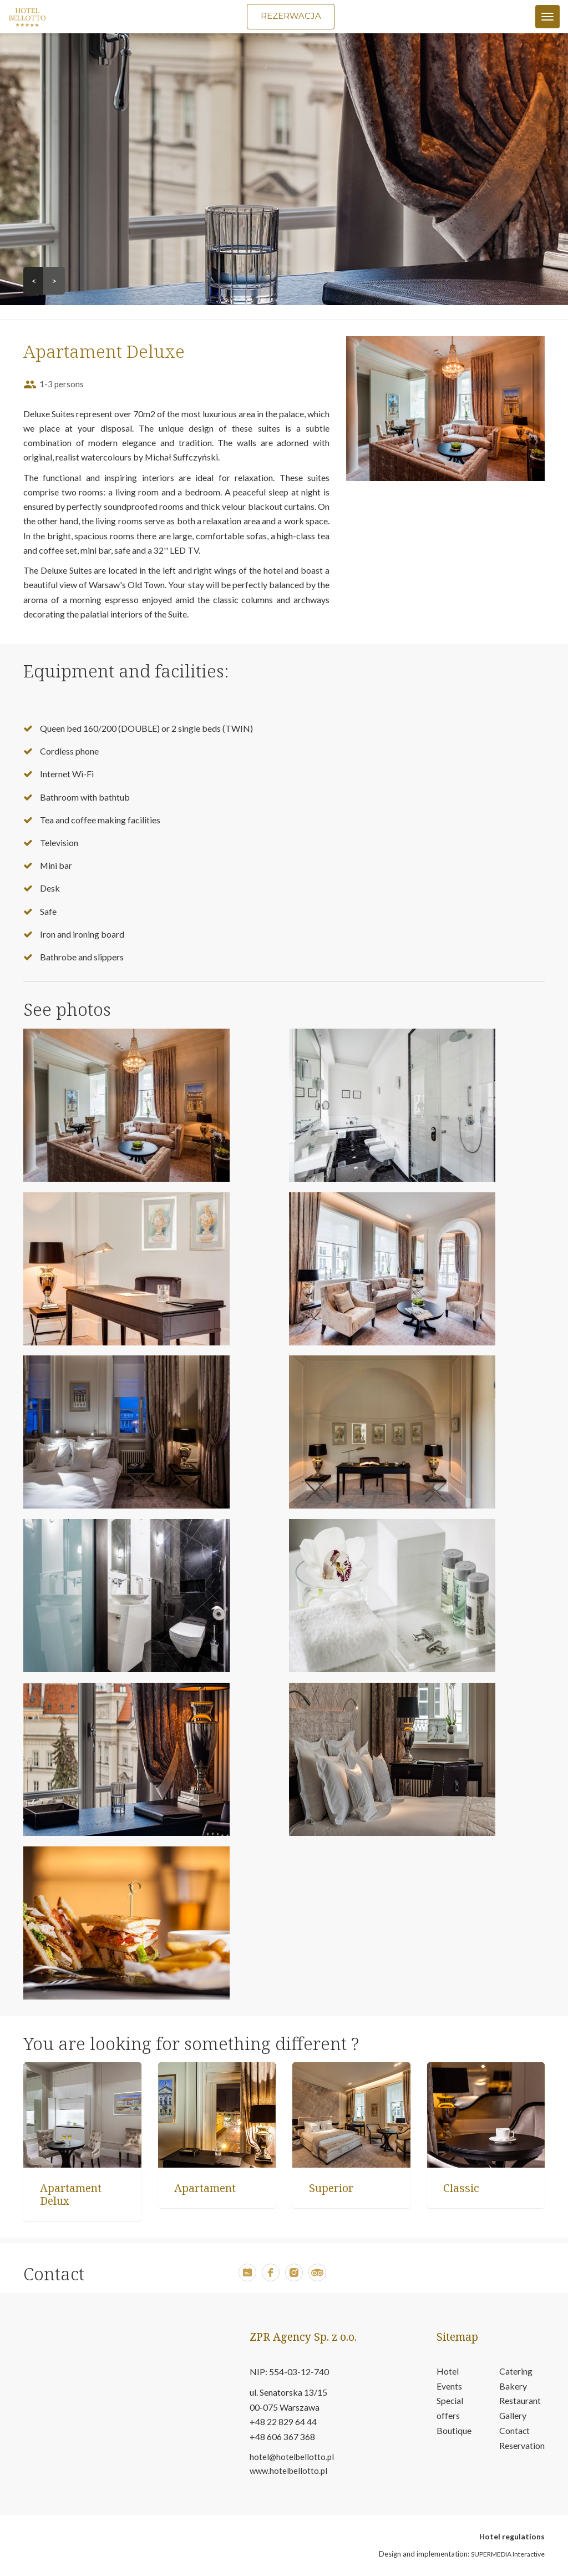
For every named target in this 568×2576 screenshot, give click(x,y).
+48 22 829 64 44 (283, 2422)
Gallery (513, 2417)
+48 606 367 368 (282, 2437)
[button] (247, 2278)
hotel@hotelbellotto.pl (292, 2457)
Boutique (454, 2432)
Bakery (513, 2387)
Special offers (450, 2409)
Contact (514, 2432)
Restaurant (520, 2402)
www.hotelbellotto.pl (288, 2471)
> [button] (54, 281)
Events (449, 2387)
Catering (515, 2372)
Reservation (522, 2447)
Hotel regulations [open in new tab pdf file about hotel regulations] (512, 2537)
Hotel (448, 2372)
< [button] (34, 281)
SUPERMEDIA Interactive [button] (508, 2554)
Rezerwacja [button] (291, 16)
